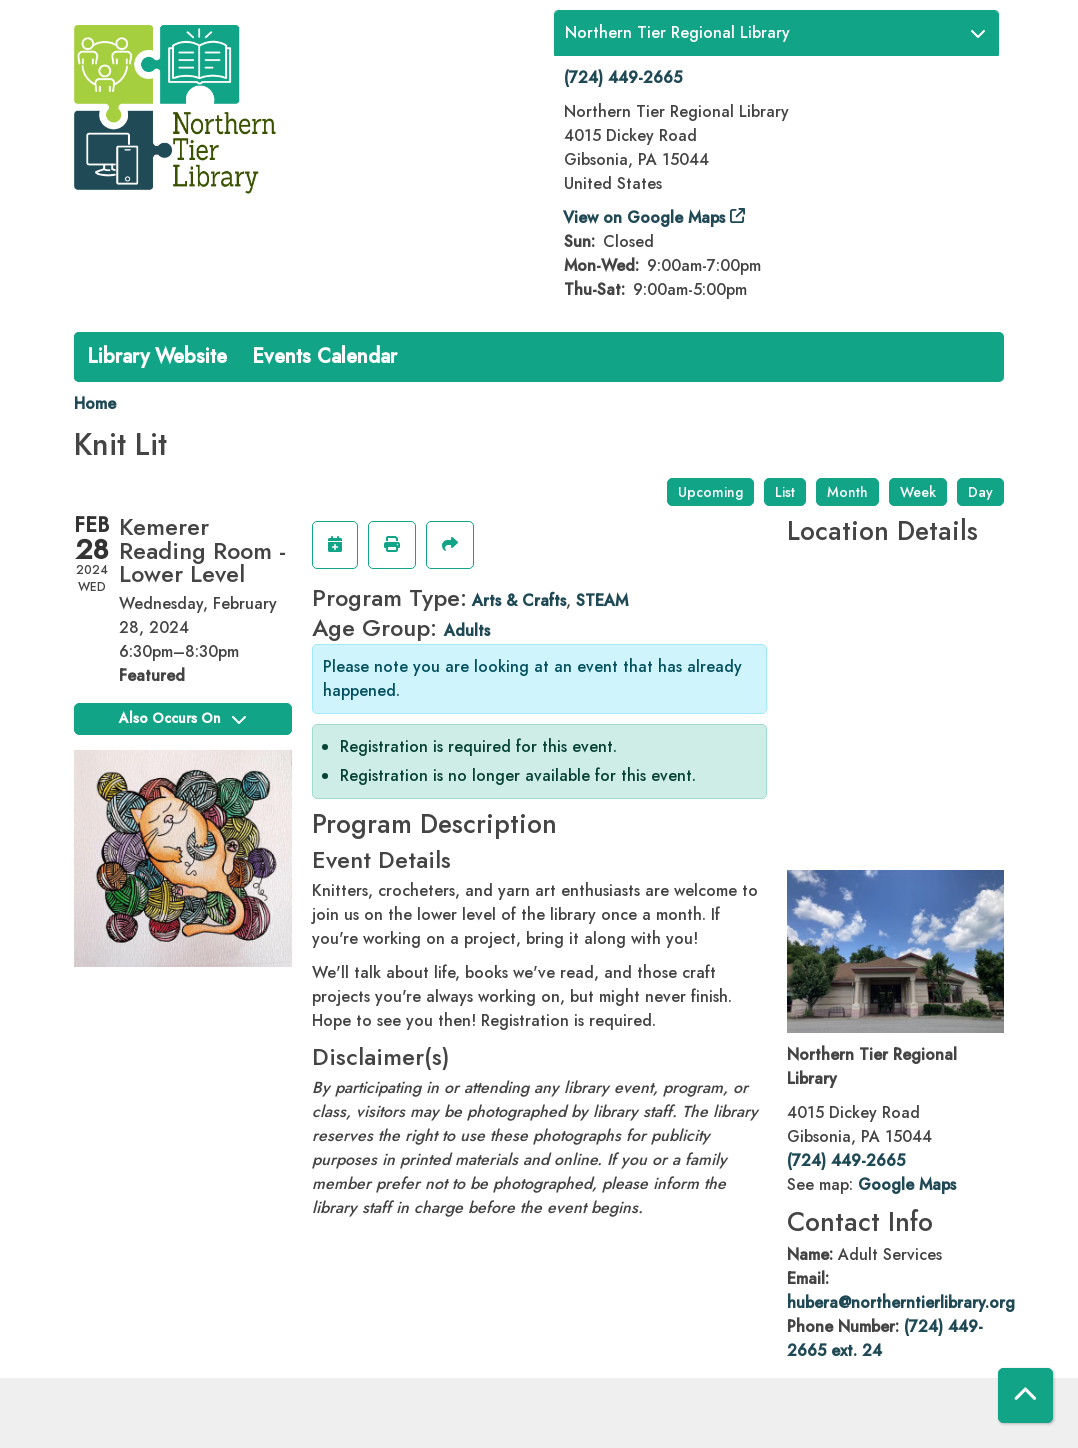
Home (95, 403)
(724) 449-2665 (623, 77)
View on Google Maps (644, 217)
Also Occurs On (182, 718)
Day (980, 492)
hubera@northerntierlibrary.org (901, 1302)
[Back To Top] (1025, 1395)
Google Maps (907, 1184)
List (785, 492)
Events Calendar (324, 356)
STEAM (602, 600)
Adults (467, 630)
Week (918, 492)
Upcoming (710, 492)
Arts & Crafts (519, 600)
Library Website (157, 356)
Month (847, 492)
